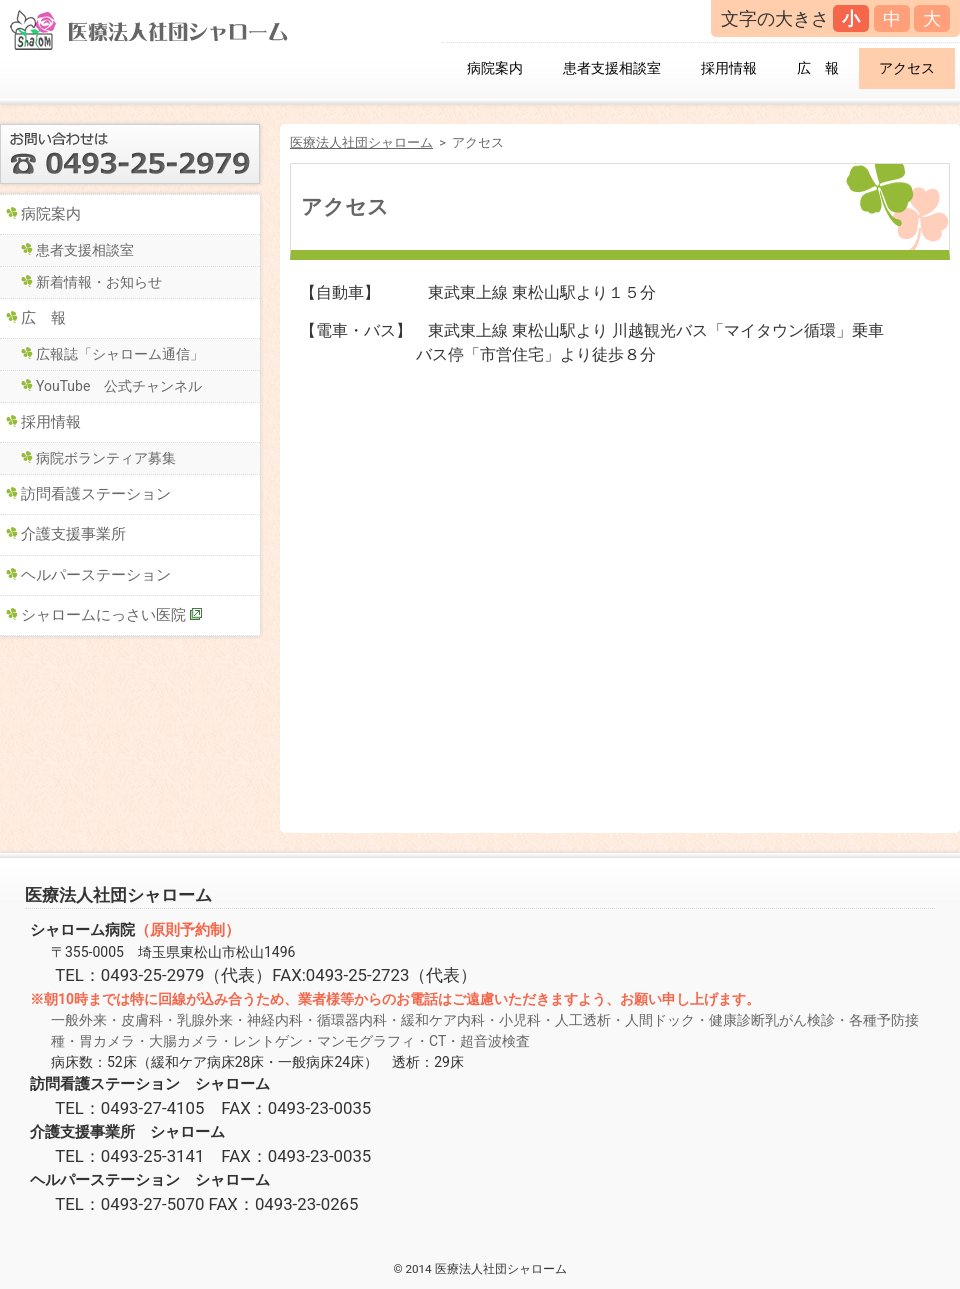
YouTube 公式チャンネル (119, 386)
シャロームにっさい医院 (103, 615)
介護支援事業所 (73, 534)
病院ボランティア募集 (106, 458)
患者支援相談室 (612, 68)
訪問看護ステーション (96, 494)
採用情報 (729, 68)
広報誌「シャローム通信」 (120, 354)
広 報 (818, 68)
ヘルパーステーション (96, 575)
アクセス (907, 68)
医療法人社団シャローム (361, 142)
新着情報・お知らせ (99, 282)
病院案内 (495, 68)
